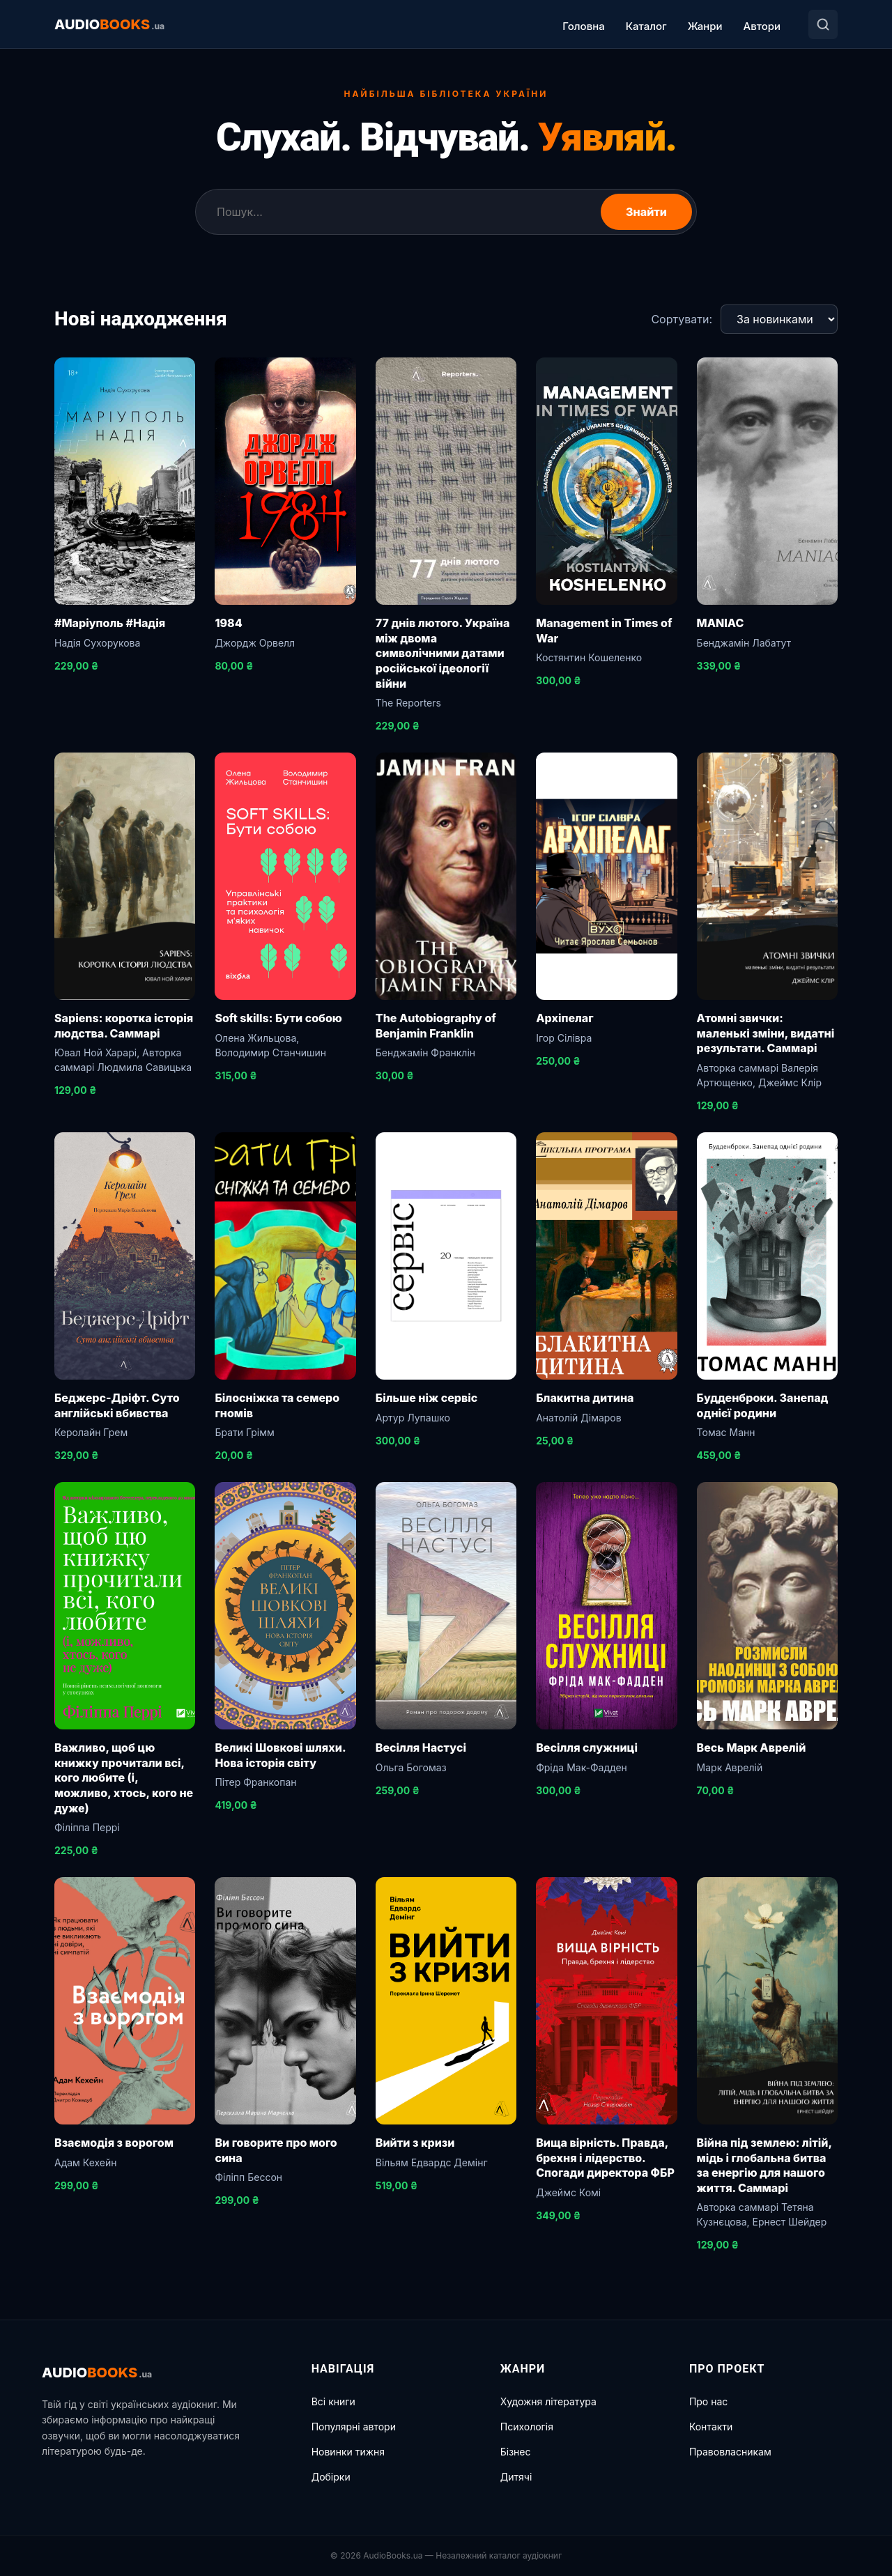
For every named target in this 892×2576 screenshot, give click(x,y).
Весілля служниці (587, 1747)
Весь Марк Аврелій (751, 1747)
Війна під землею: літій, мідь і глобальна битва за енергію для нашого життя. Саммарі (764, 2165)
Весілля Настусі (421, 1747)
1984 (228, 623)
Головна (583, 26)
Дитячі (516, 2477)
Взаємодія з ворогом (114, 2143)
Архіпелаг (564, 1018)
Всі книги (333, 2401)
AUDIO (109, 24)
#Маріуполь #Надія (109, 623)
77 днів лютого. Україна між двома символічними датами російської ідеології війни (443, 653)
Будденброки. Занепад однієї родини (763, 1405)
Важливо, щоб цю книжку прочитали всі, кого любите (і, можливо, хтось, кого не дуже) (123, 1777)
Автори (762, 26)
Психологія (526, 2426)
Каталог (646, 26)
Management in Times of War (604, 630)
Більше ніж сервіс (427, 1398)
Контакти (710, 2426)
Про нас (708, 2401)
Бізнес (515, 2452)
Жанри (705, 26)
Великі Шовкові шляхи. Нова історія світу (280, 1755)
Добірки (331, 2477)
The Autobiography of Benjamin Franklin (436, 1025)
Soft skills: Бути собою (278, 1018)
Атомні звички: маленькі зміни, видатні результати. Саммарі (766, 1033)
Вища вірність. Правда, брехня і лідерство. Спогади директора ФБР (605, 2158)
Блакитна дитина (584, 1398)
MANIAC (720, 623)
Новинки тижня (348, 2452)
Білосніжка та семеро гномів (277, 1405)
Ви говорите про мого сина (276, 2150)
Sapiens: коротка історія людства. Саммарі (123, 1025)
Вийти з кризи (415, 2143)
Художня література (548, 2401)
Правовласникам (730, 2452)
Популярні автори (354, 2426)
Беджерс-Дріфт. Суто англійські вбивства (117, 1405)
